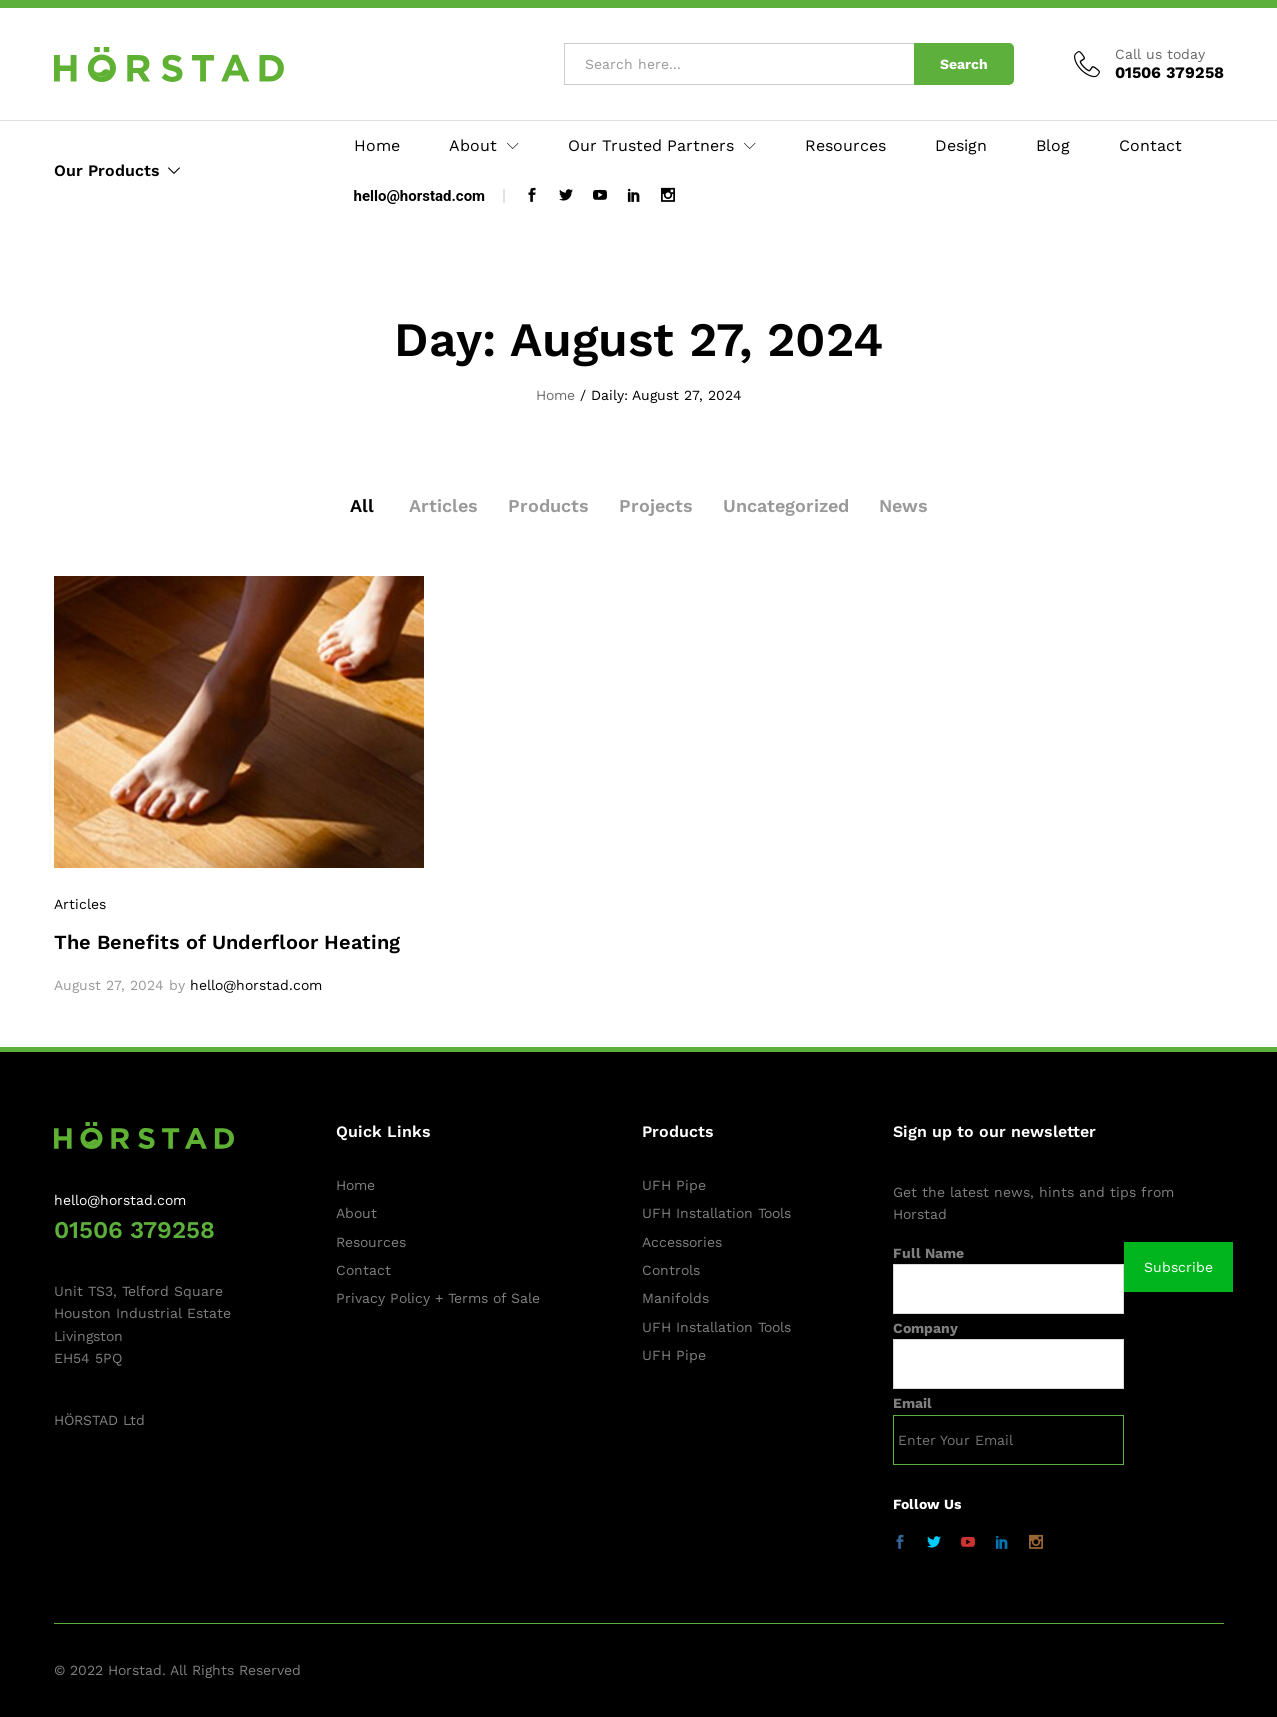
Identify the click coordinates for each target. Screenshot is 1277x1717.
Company (925, 1328)
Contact (1150, 146)
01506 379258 (134, 1230)
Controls (671, 1270)
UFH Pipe (674, 1185)
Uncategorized (786, 505)
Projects (656, 505)
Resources (845, 146)
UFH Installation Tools (716, 1213)
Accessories (682, 1242)
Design (961, 146)
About (356, 1213)
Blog (1053, 146)
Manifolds (675, 1298)
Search (964, 64)
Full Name (928, 1253)
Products (548, 505)
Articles (443, 505)
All (362, 505)
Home (377, 146)
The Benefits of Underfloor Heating (227, 942)
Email (912, 1403)
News (903, 505)
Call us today (1160, 54)
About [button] (473, 146)
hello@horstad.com (420, 196)
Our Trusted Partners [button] (651, 146)
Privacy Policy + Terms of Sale (438, 1298)
